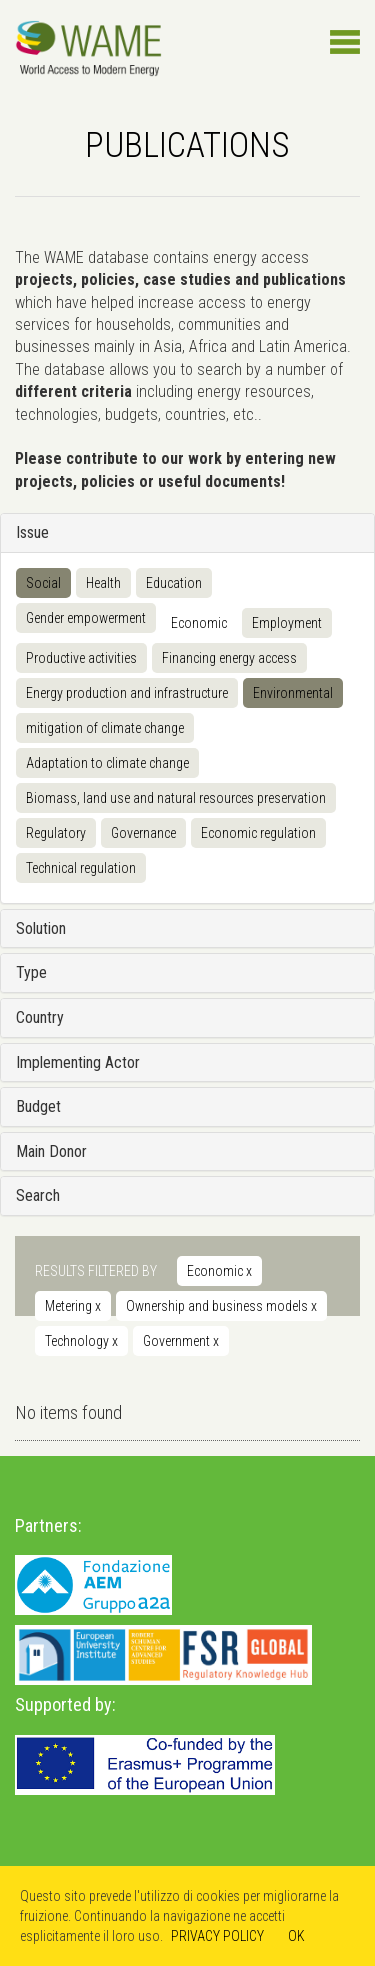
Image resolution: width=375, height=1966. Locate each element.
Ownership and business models (221, 1306)
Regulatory (56, 833)
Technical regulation (81, 868)
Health (103, 583)
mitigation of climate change (105, 728)
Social (43, 583)
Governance (143, 833)
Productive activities (81, 658)
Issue (32, 532)
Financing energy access (229, 658)
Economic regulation (258, 833)
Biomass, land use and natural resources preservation (176, 798)
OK (296, 1936)
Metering (73, 1306)
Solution (41, 928)
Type (31, 972)
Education (174, 583)
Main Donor (51, 1151)
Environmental (293, 693)
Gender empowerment (86, 618)
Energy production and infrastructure (127, 693)
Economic (199, 623)
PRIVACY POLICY (217, 1936)
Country (40, 1017)
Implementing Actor (78, 1062)
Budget (38, 1106)
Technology (81, 1341)
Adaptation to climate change (107, 763)
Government (181, 1341)
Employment (287, 623)
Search (38, 1195)
